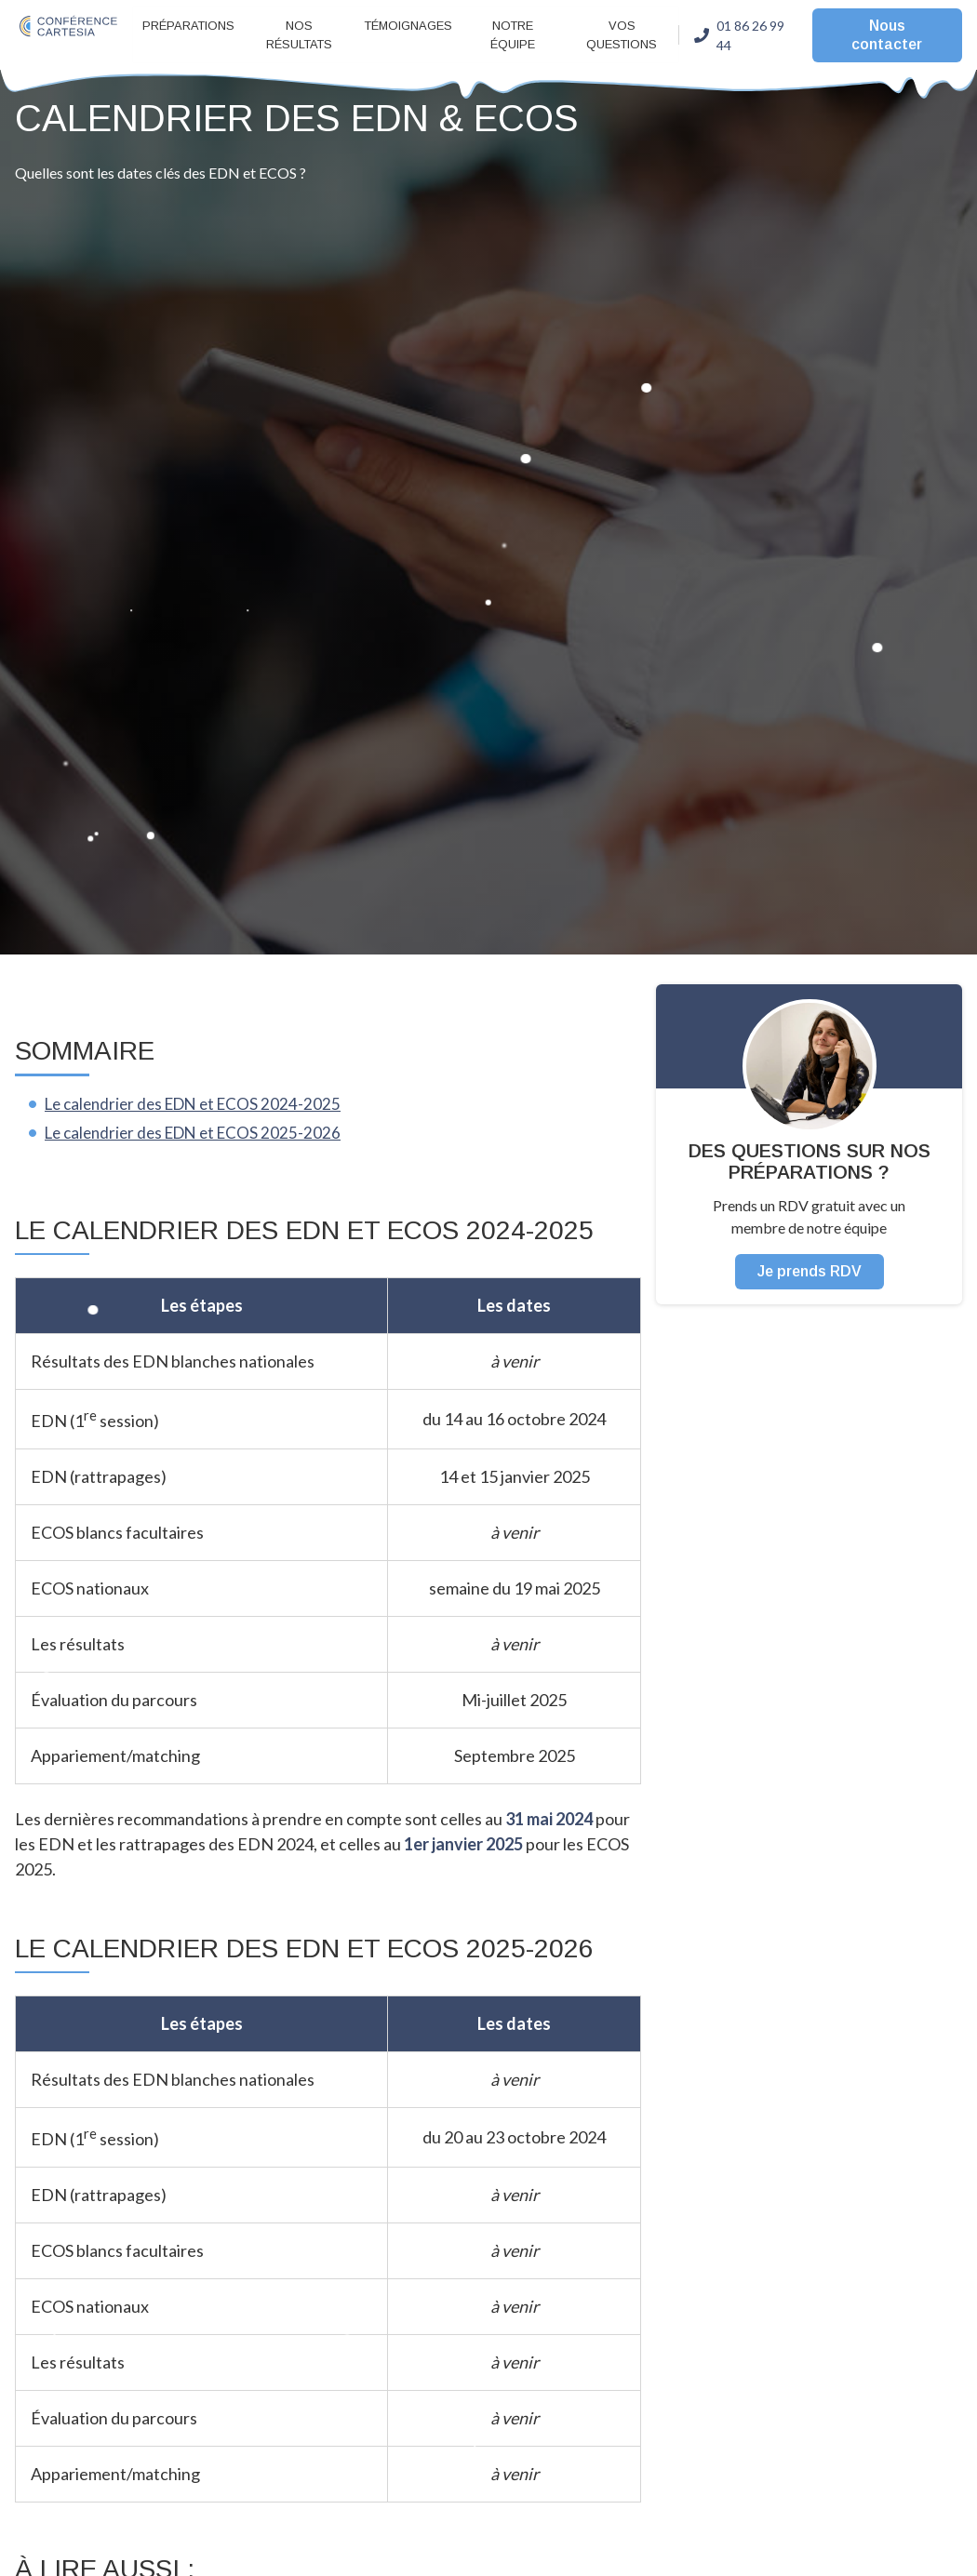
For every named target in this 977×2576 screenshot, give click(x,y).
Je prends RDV (809, 1271)
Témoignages (408, 26)
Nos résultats (299, 34)
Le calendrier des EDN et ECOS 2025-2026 (200, 1132)
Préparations (188, 26)
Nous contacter (886, 35)
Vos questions (621, 34)
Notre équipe (512, 34)
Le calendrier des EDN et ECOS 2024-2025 (200, 1103)
